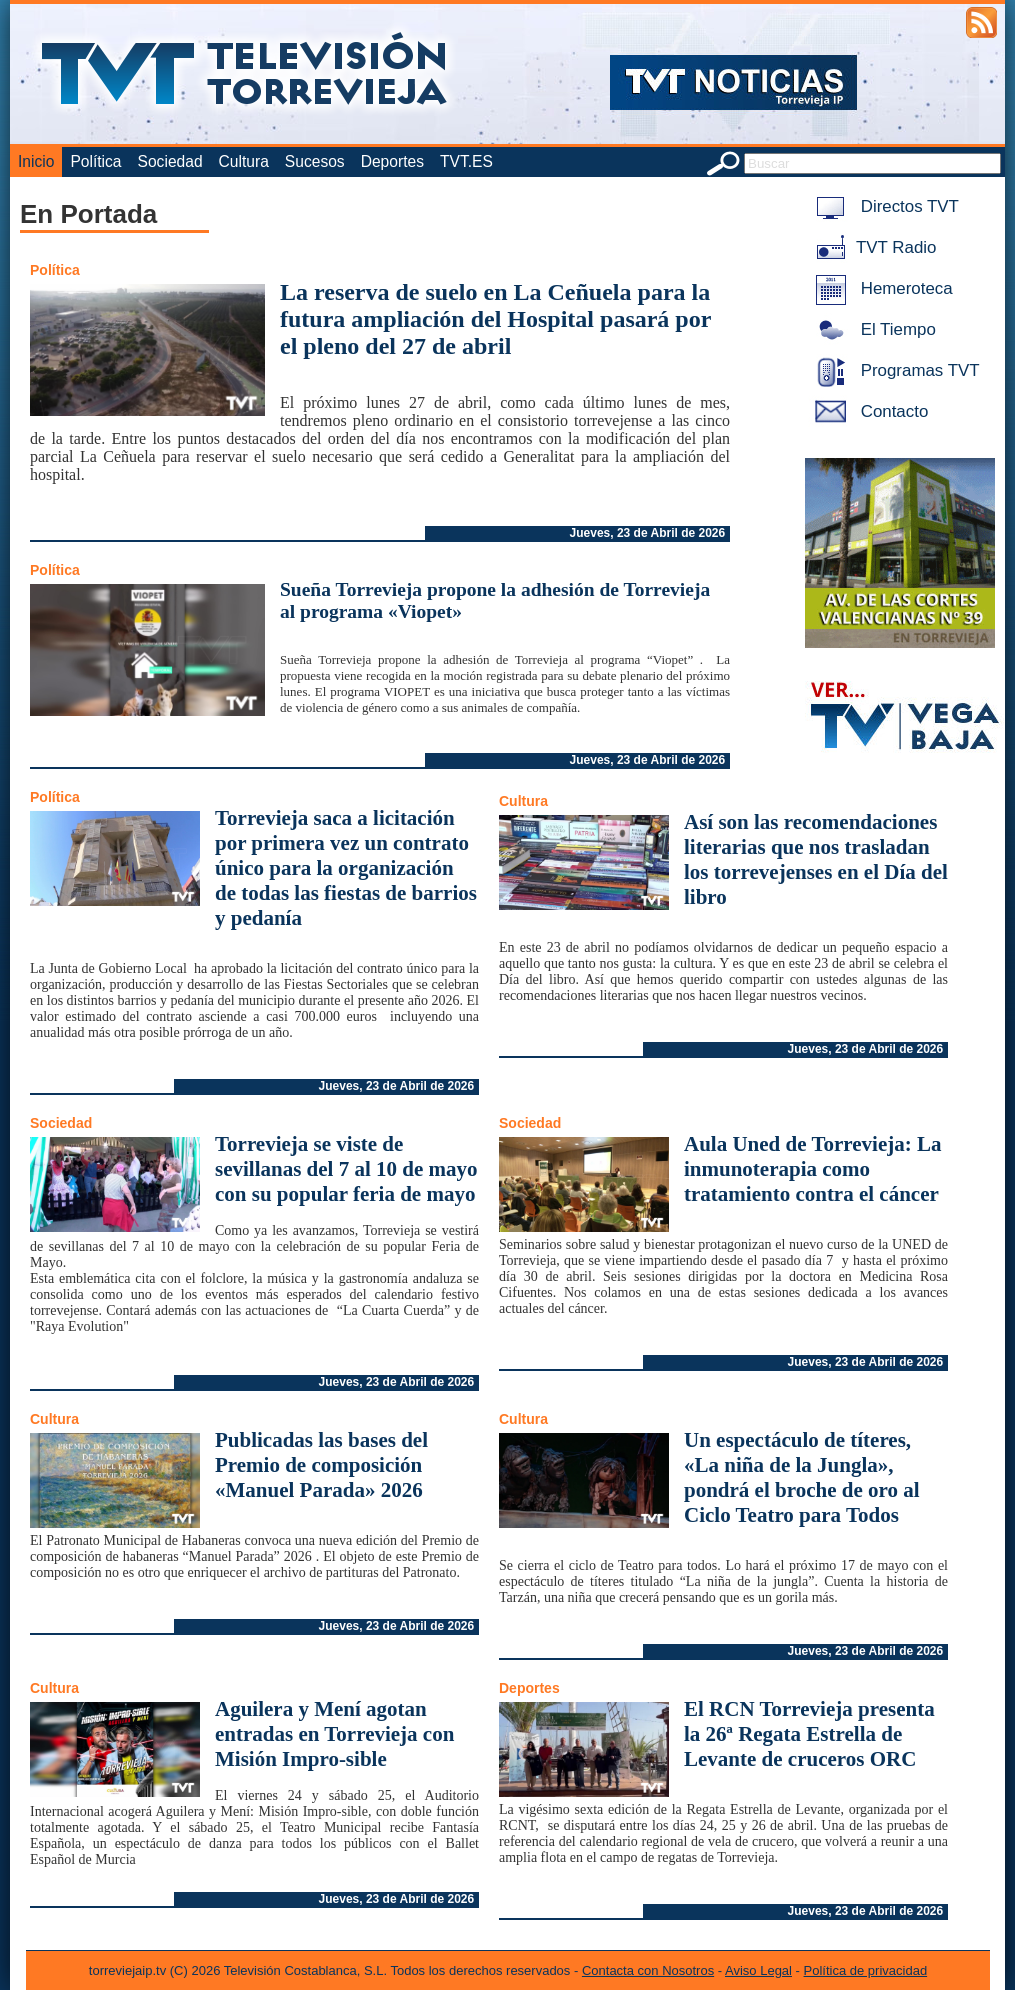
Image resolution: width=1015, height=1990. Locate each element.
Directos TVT (883, 206)
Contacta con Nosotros (648, 1970)
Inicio (36, 161)
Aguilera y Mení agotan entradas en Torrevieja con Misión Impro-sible (334, 1734)
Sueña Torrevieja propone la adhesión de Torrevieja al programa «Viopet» (495, 600)
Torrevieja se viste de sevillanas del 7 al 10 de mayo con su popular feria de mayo (346, 1169)
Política (95, 161)
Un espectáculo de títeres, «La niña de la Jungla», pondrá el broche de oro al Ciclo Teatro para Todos (801, 1477)
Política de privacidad (866, 1970)
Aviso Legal (758, 1970)
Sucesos (315, 161)
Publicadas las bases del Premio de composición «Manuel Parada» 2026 (321, 1465)
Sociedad (170, 161)
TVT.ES (466, 161)
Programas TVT (894, 370)
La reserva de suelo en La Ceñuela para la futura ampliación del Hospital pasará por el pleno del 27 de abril (495, 319)
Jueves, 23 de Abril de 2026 (648, 533)
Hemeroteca (880, 288)
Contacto (868, 411)
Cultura (244, 161)
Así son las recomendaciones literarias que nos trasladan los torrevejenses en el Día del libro (816, 859)
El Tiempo (872, 329)
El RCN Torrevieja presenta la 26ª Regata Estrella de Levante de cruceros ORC (809, 1734)
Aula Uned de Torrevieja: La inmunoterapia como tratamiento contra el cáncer (812, 1169)
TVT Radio (872, 247)
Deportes (392, 161)
